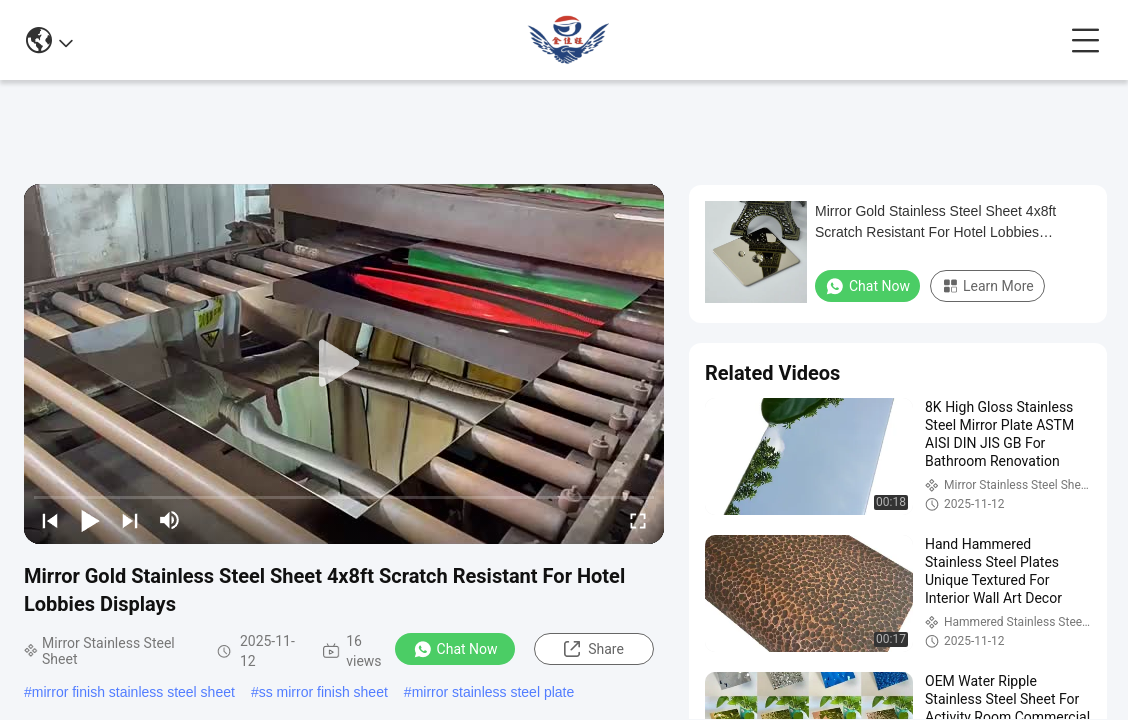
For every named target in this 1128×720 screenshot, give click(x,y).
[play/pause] (90, 520)
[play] (344, 364)
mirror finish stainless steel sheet (133, 692)
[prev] (50, 520)
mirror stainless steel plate (493, 692)
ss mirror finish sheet (323, 692)
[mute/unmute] (170, 520)
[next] (130, 520)
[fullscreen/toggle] (638, 520)
